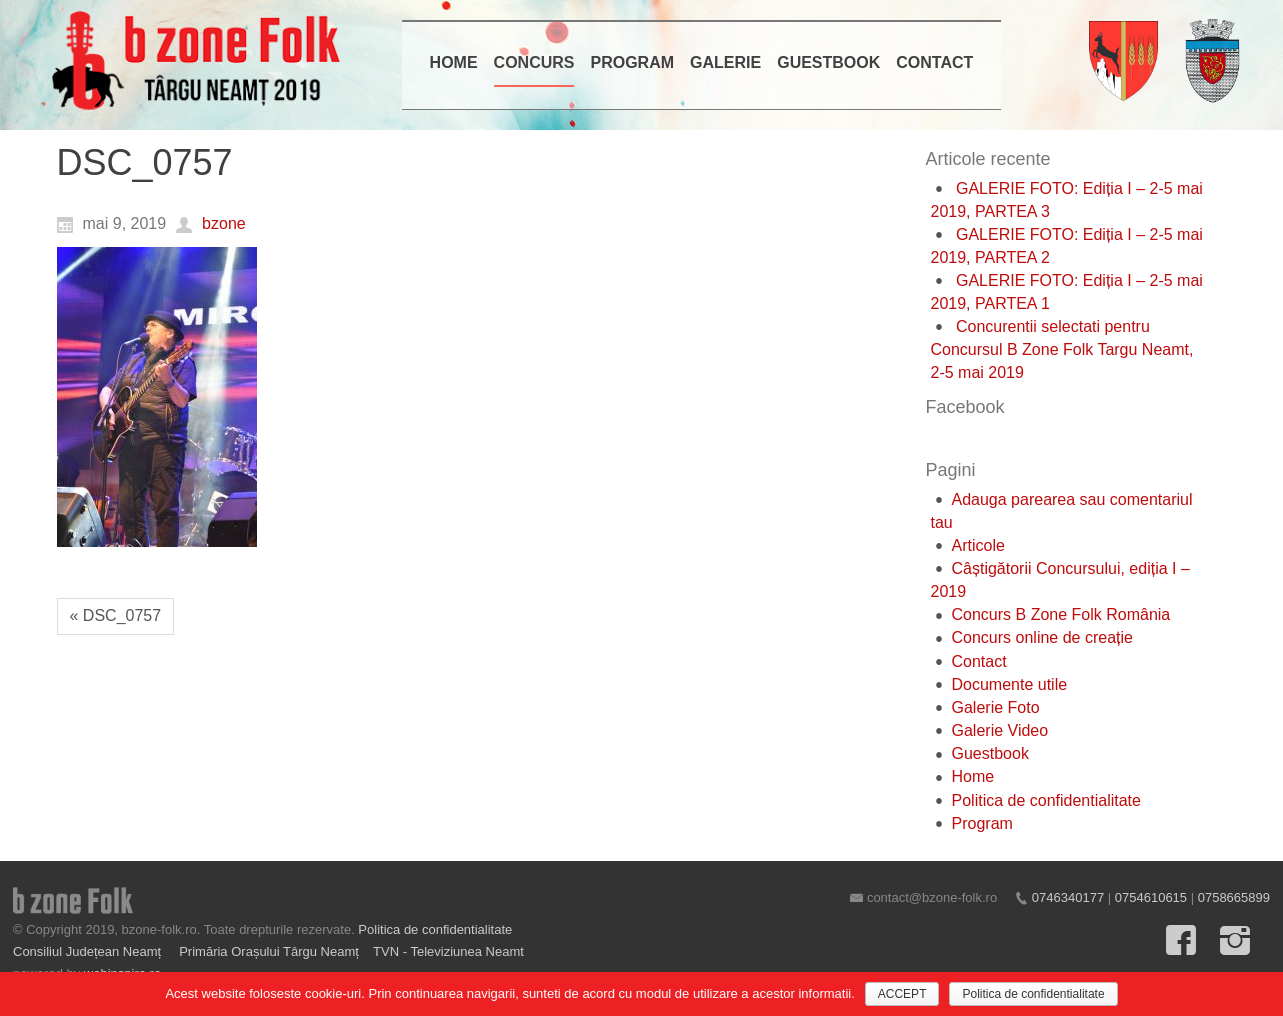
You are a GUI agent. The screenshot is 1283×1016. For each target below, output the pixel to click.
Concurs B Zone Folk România (1061, 614)
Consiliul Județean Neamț (89, 951)
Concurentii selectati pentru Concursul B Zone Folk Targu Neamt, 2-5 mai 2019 (1062, 349)
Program (982, 823)
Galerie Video (1000, 730)
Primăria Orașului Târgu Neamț (269, 951)
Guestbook (990, 753)
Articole (978, 545)
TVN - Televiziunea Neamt (448, 951)
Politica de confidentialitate (1046, 800)
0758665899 (1234, 897)
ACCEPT (902, 994)
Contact (979, 661)
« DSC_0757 (116, 615)
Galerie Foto (996, 707)
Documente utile (1010, 684)
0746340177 (1068, 897)
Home (973, 776)
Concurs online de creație (1042, 637)
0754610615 (1151, 897)
